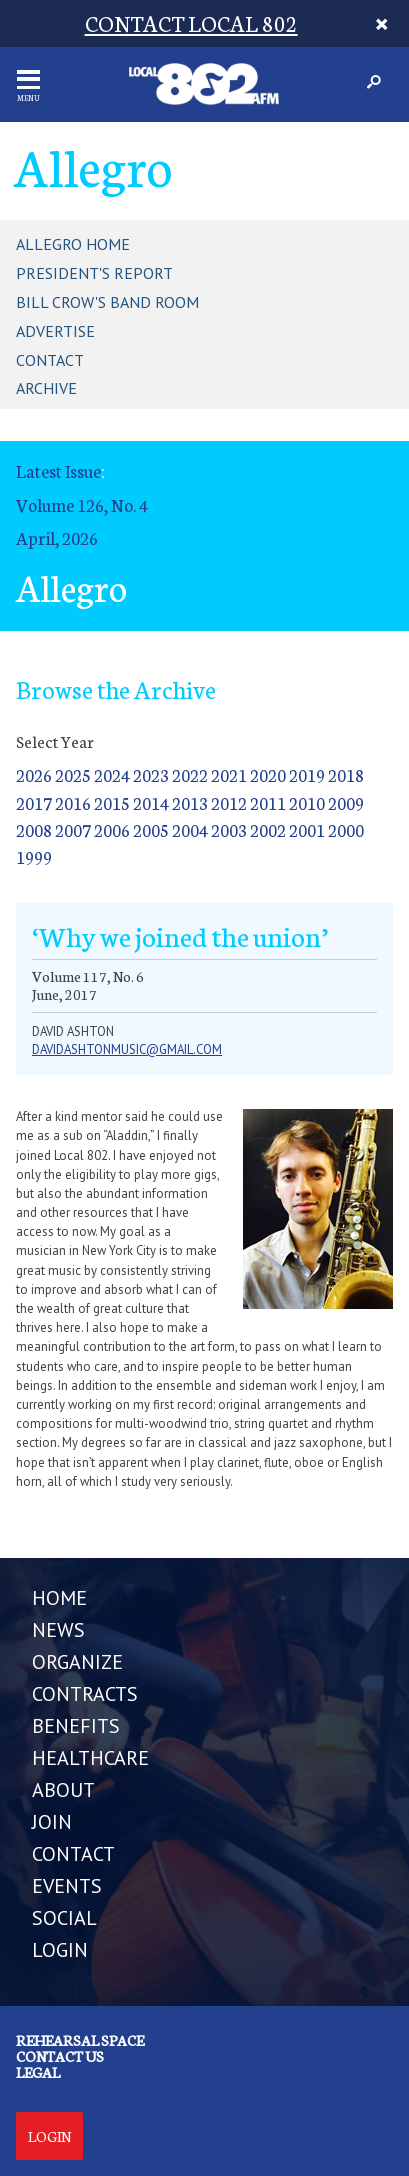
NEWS (58, 1630)
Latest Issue (58, 470)
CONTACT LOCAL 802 (191, 22)
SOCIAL (64, 1918)
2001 (307, 829)
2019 (307, 774)
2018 (346, 774)
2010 (307, 802)
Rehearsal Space (80, 2040)
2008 (34, 829)
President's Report (94, 273)
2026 (34, 774)
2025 (73, 774)
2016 (73, 802)
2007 (73, 829)
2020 (268, 774)
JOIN (52, 1822)
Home (59, 1598)
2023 (151, 774)
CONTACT (73, 1854)
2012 (229, 802)
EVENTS (67, 1886)
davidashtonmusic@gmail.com (127, 1049)
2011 (268, 802)
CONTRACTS (85, 1694)
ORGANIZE (77, 1662)
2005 (151, 829)
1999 (34, 856)
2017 (34, 802)
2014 (151, 802)
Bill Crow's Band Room (107, 302)
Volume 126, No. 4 (82, 504)
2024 (112, 774)
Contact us (60, 2056)
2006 (112, 829)
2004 (190, 829)
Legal (38, 2072)
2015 (112, 802)
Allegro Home (73, 244)
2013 (190, 802)
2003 (229, 829)
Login (49, 2136)
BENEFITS (76, 1726)
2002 (268, 829)
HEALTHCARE (90, 1758)
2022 (190, 774)
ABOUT (63, 1790)
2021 (229, 774)
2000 (346, 829)
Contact (50, 360)
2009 (346, 802)
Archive (46, 388)
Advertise (55, 331)
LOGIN (60, 1950)
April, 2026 (57, 537)
